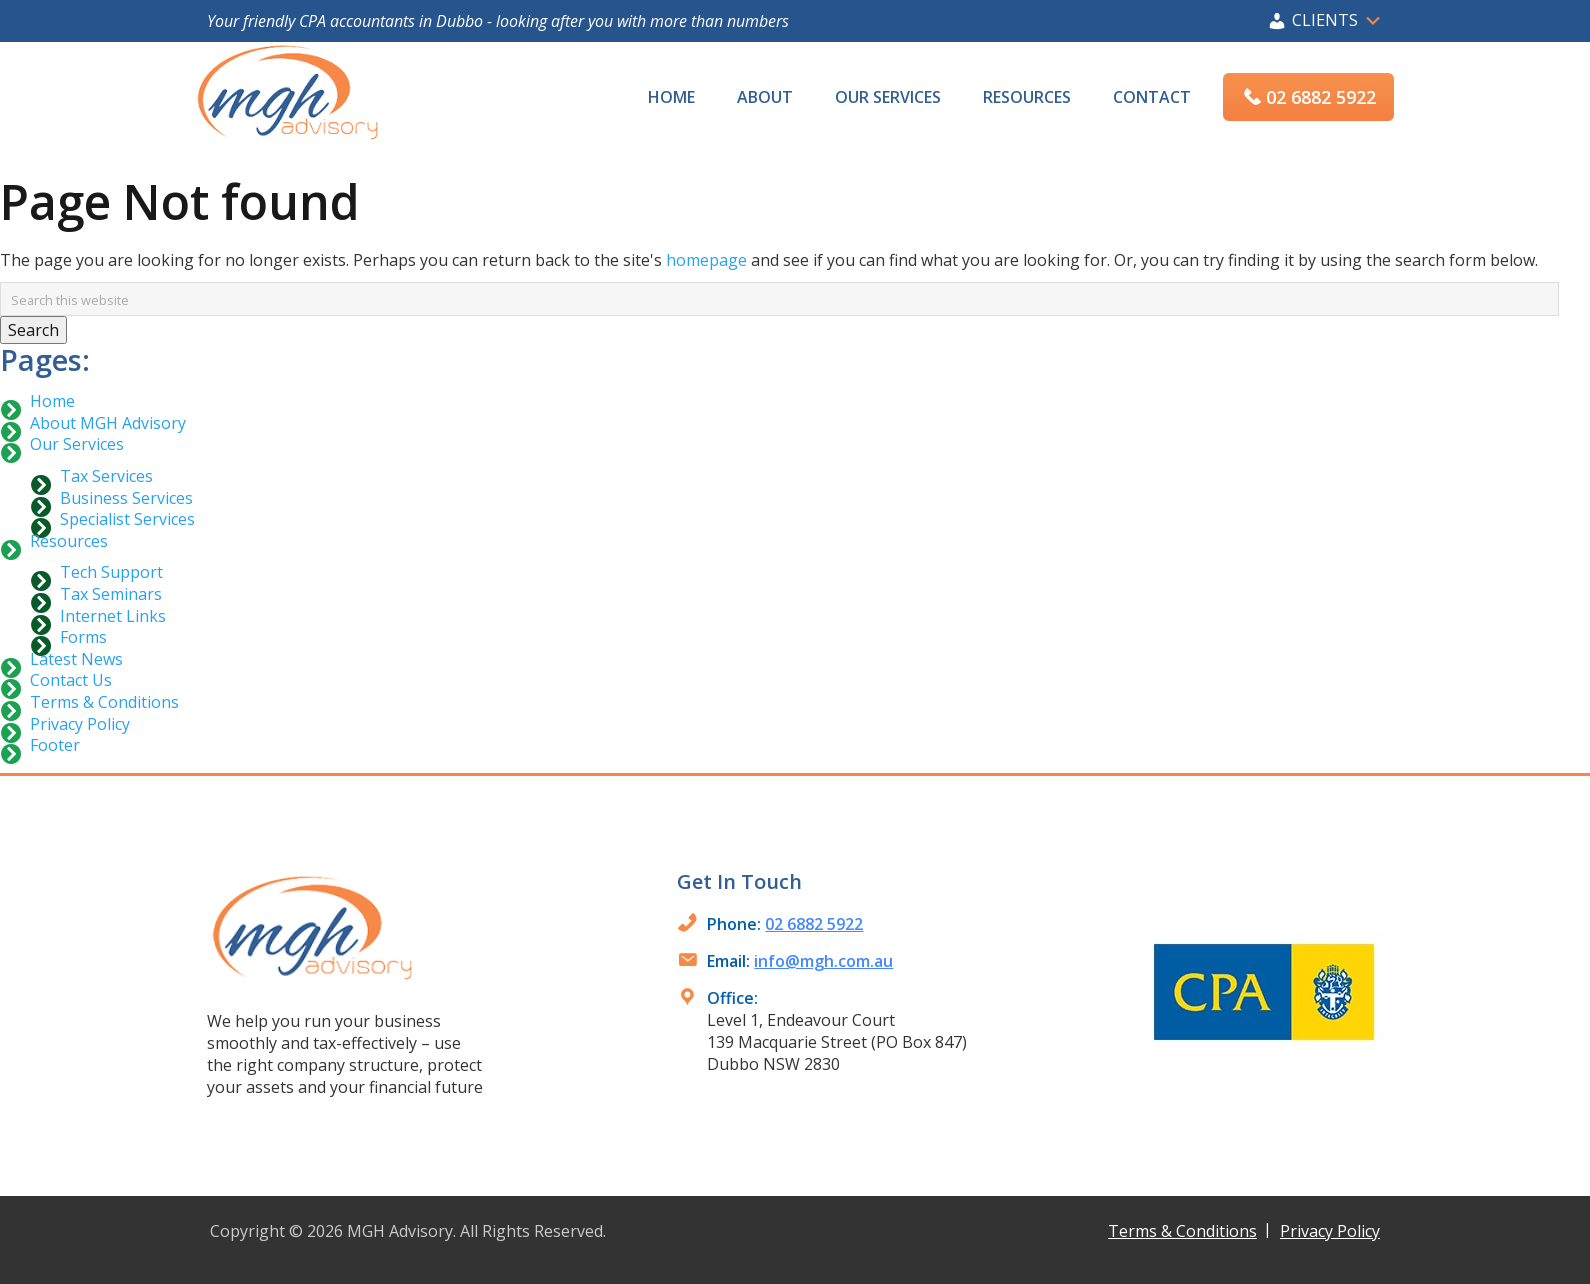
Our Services (77, 444)
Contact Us (71, 680)
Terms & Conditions (104, 702)
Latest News (76, 659)
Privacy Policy (80, 724)
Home (52, 401)
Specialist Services (127, 519)
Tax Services (106, 476)
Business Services (126, 498)
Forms (83, 637)
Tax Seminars (111, 594)
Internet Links (113, 616)
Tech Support (111, 572)
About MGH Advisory (108, 423)
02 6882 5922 (814, 924)
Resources (69, 541)
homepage (706, 260)
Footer (55, 745)
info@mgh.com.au (823, 961)
